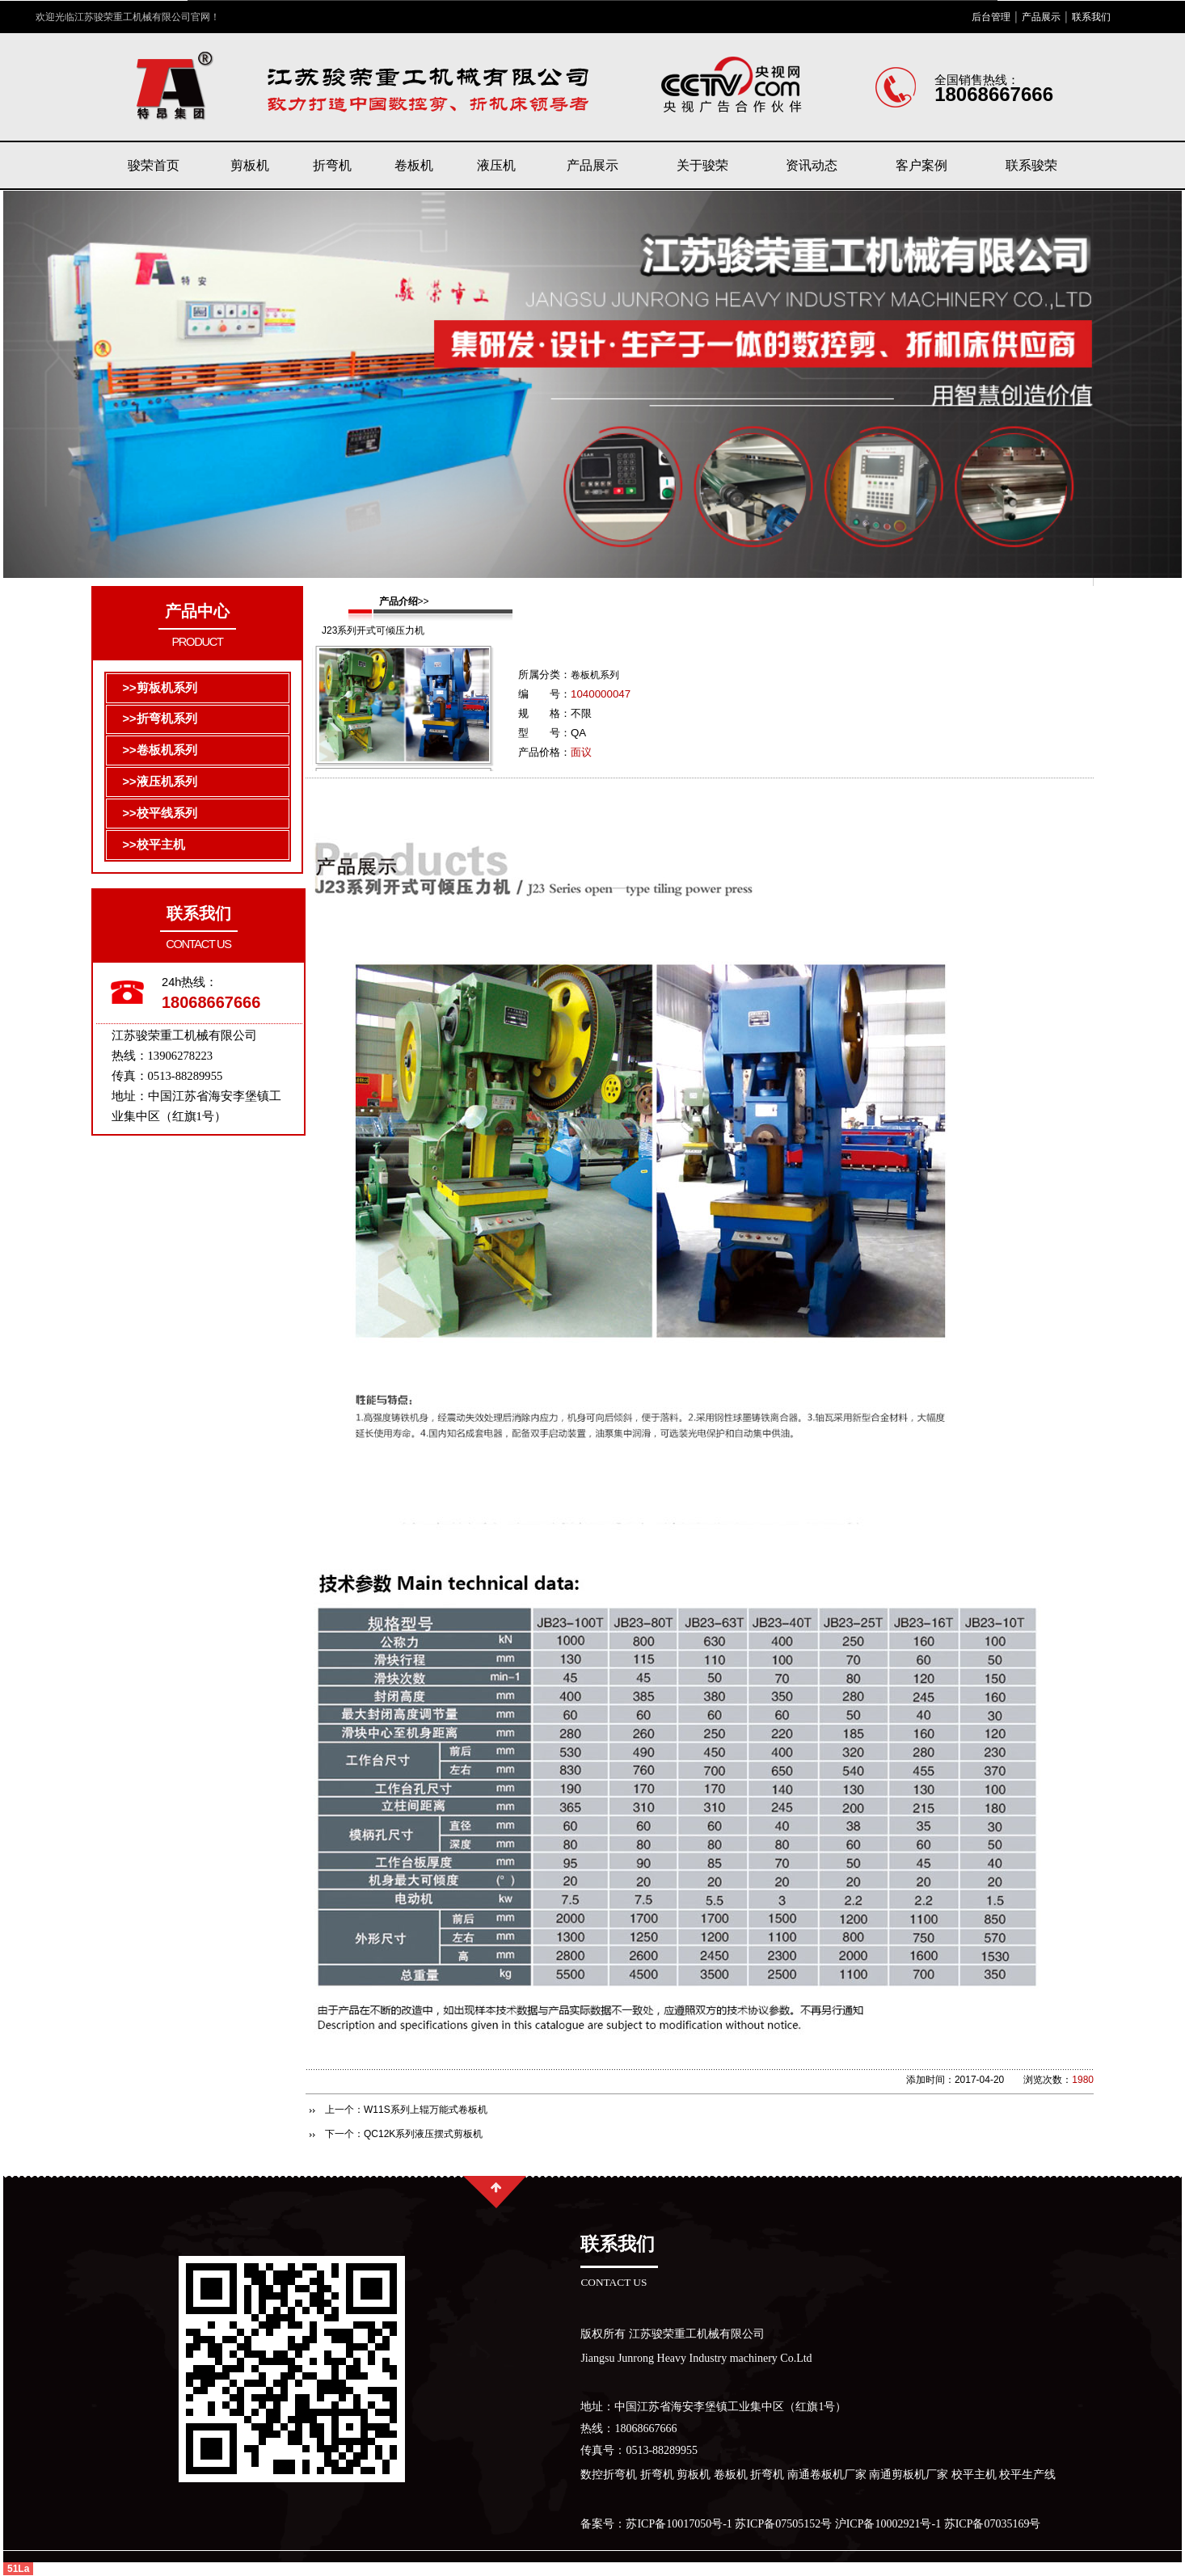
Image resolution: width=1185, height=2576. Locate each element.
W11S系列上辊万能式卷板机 (425, 2109)
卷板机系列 (595, 675)
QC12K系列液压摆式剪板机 (423, 2134)
